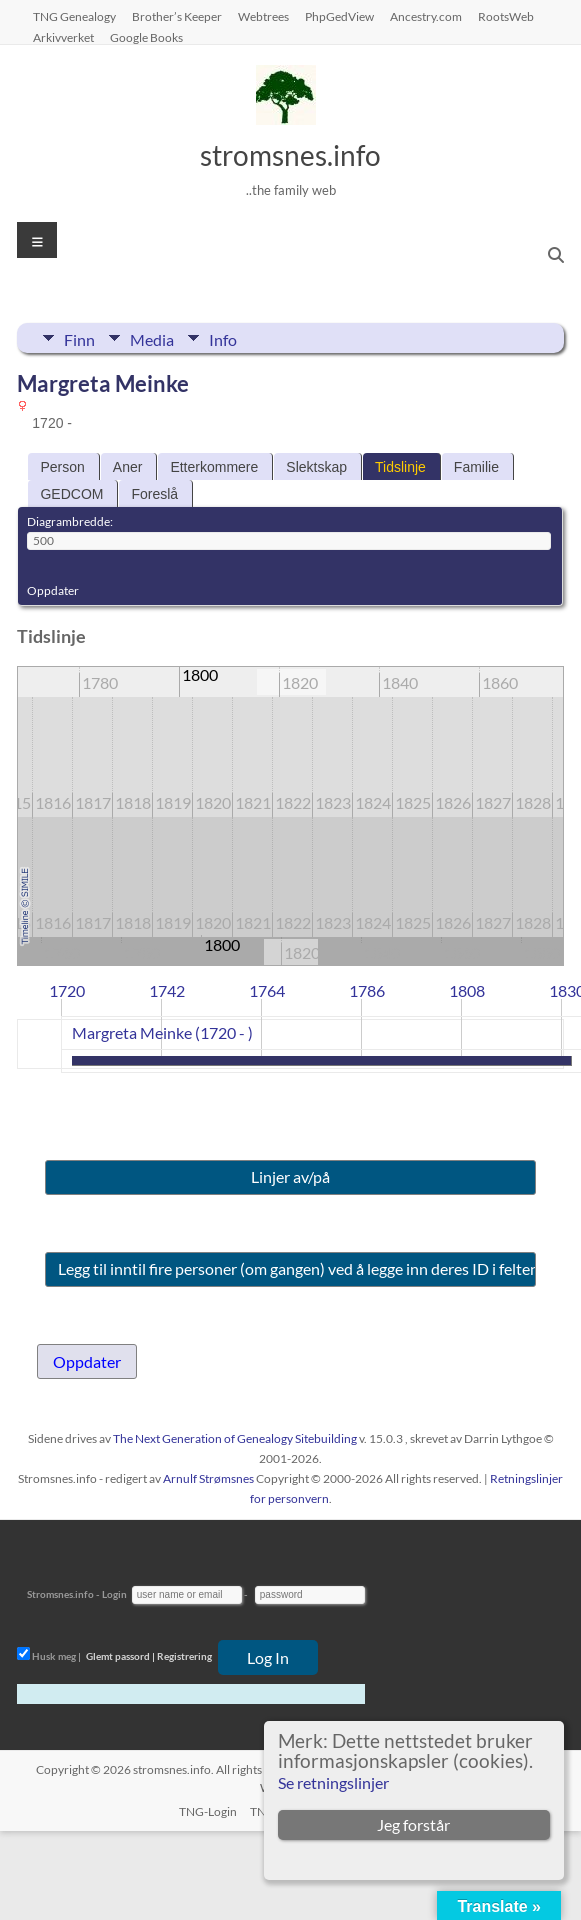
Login (114, 1594)
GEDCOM (71, 494)
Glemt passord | (120, 1656)
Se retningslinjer (333, 1782)
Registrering (184, 1656)
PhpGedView (339, 16)
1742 (167, 990)
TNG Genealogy (74, 16)
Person (62, 467)
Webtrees (263, 16)
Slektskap (316, 467)
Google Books (146, 37)
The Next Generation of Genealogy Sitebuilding (235, 1438)
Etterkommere (214, 467)
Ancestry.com (426, 16)
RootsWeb (506, 16)
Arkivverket (63, 37)
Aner (128, 467)
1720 (67, 990)
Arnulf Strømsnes (208, 1478)
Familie (476, 467)
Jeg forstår (413, 1824)
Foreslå (154, 494)
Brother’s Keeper (177, 16)
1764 (267, 990)
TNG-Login (208, 1811)
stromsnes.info (290, 155)
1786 (367, 990)
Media (152, 338)
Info (223, 338)
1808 (467, 990)
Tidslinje (400, 467)
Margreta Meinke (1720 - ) (162, 1032)
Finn (79, 338)
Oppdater (53, 590)
